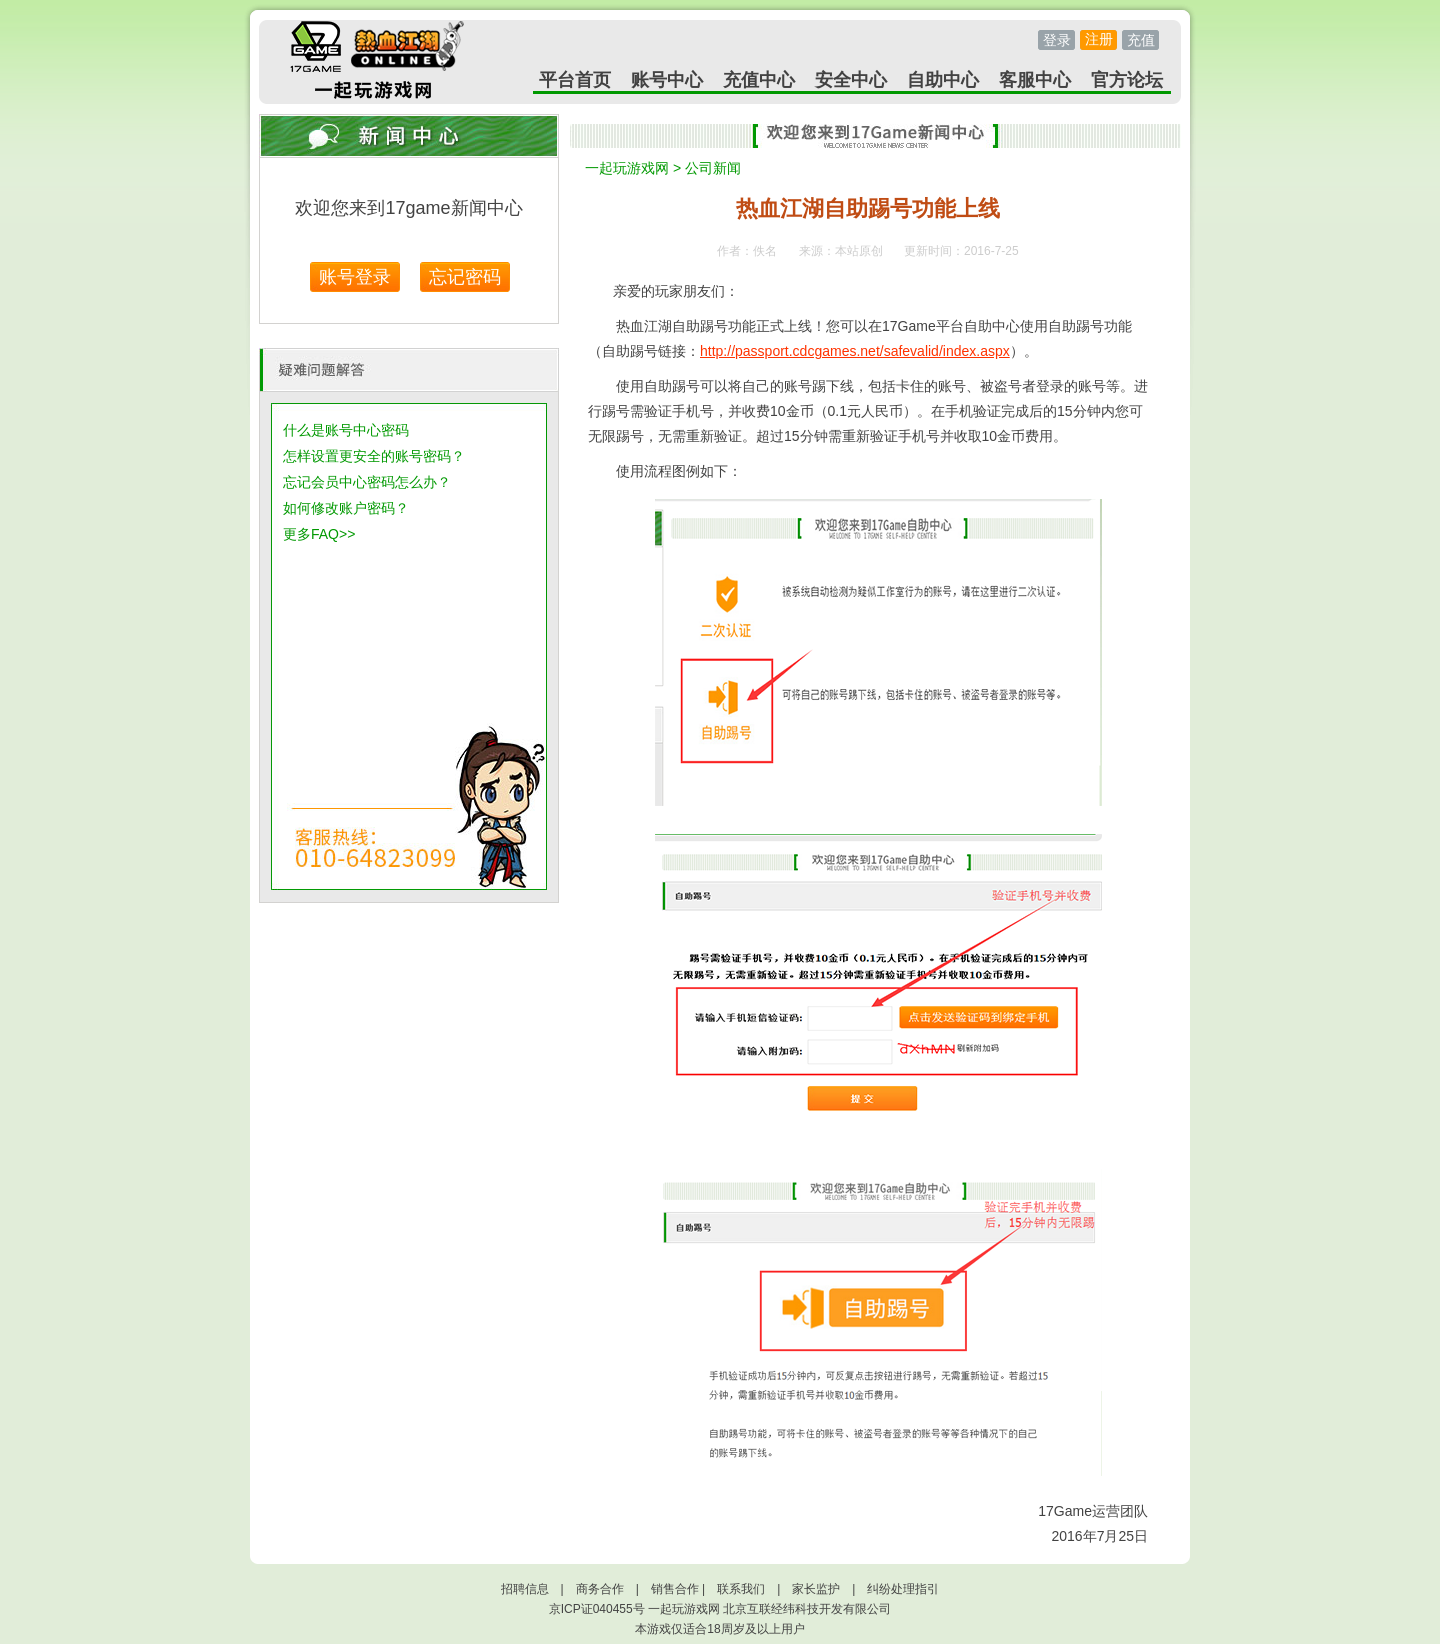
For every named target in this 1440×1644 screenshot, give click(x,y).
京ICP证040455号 (597, 1609)
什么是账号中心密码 (346, 430)
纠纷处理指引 (903, 1589)
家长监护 (816, 1589)
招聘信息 (525, 1589)
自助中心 (943, 80)
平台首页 (575, 80)
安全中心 (851, 80)
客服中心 (1035, 80)
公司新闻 (713, 168)
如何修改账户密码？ (346, 508)
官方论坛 (1127, 80)
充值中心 (759, 80)
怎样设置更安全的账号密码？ (374, 456)
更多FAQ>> (319, 534)
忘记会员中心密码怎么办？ (367, 482)
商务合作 (600, 1589)
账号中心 (667, 80)
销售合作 (675, 1589)
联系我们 (741, 1589)
